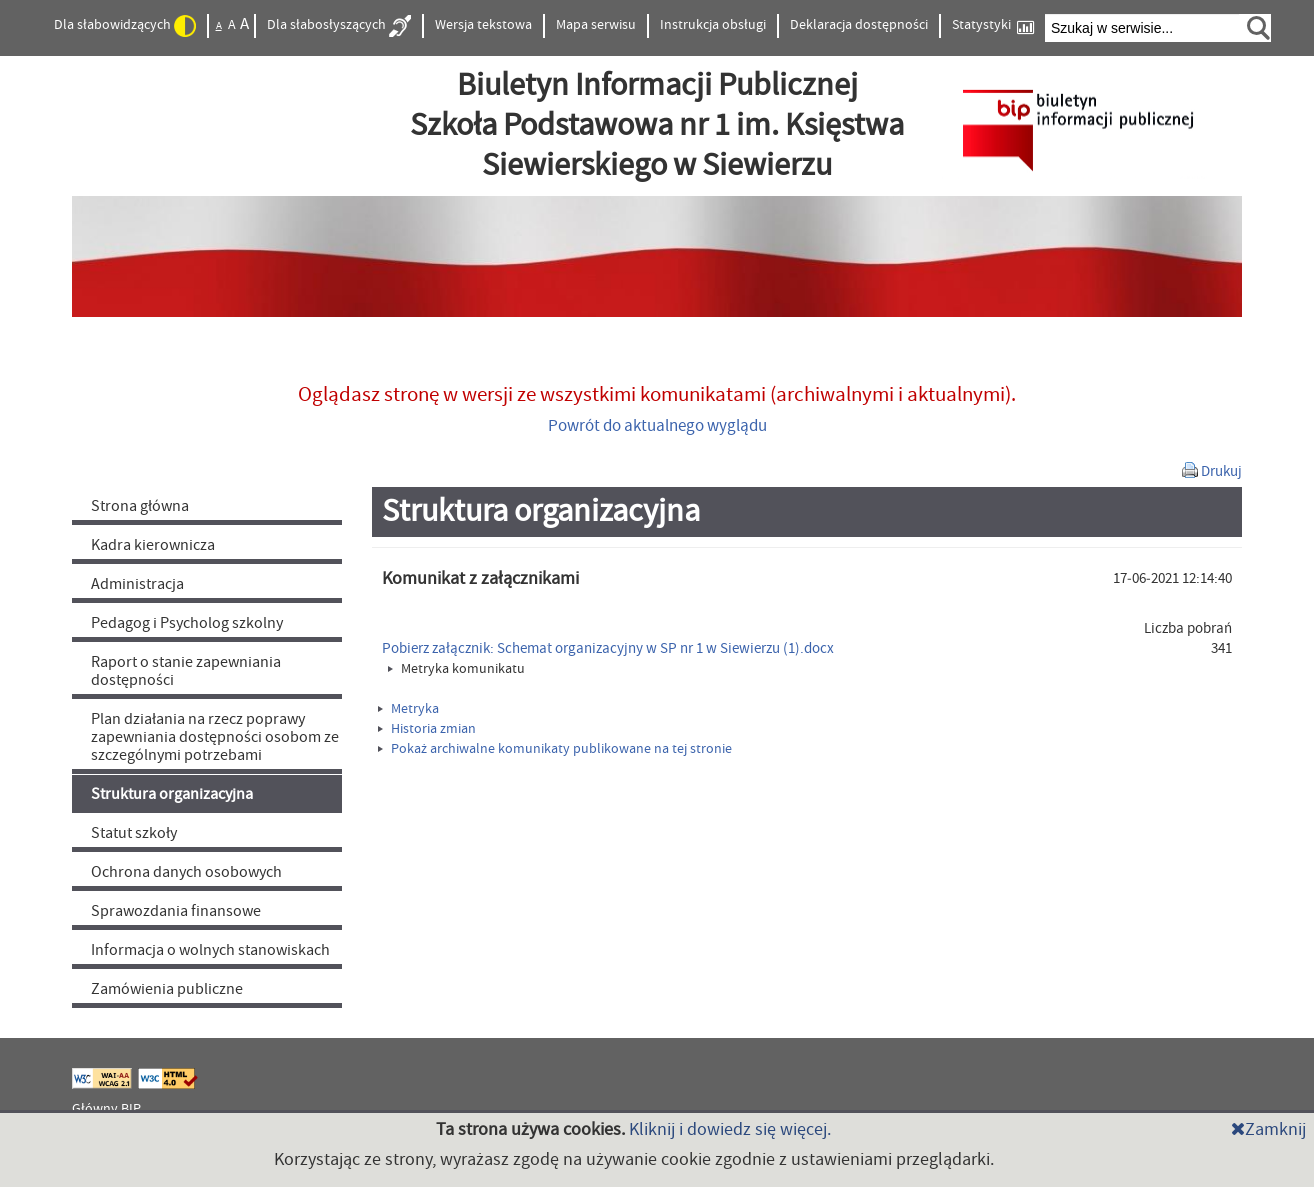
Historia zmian (427, 729)
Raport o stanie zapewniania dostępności (186, 671)
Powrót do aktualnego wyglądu (657, 426)
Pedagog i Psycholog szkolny (187, 623)
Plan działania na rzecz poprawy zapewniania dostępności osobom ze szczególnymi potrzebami (215, 737)
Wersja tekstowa (483, 25)
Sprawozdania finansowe (176, 911)
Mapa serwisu (596, 25)
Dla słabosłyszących (339, 26)
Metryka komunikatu (456, 669)
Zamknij (1268, 1129)
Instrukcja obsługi (713, 25)
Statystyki (993, 25)
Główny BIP (106, 1109)
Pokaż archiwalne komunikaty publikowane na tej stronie (555, 749)
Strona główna (140, 506)
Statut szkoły (134, 833)
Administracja (137, 584)
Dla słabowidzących (125, 26)
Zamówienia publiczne (167, 989)
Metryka (408, 709)
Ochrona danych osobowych (186, 872)
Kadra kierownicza (153, 545)
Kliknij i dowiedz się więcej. (730, 1129)
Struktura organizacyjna (172, 794)
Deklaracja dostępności (859, 25)
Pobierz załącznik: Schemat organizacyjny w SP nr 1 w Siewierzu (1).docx (608, 648)
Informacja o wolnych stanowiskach (210, 950)
